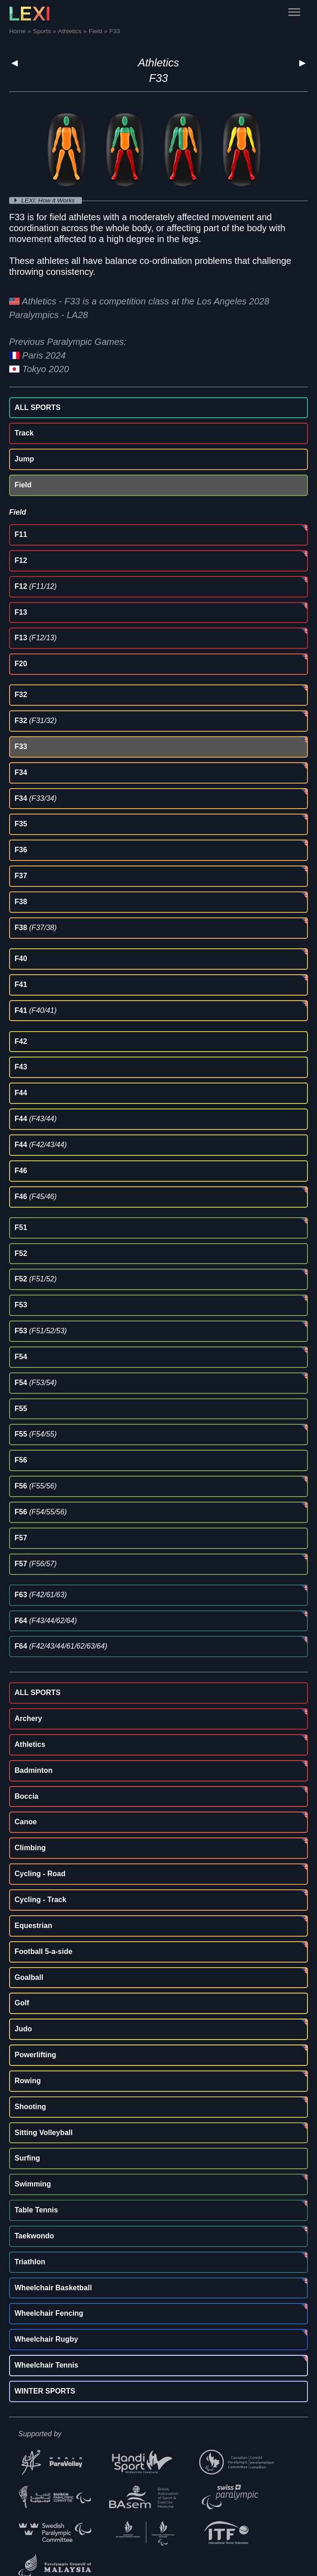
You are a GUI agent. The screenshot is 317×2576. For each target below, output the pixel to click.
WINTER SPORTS (45, 2391)
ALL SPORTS (37, 407)
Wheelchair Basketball (53, 2288)
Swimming (33, 2184)
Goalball (29, 1977)
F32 (21, 694)
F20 (21, 664)
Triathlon (30, 2262)
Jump (24, 459)
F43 (21, 1067)
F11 (21, 534)
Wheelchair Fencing (49, 2313)
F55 (21, 1408)
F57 (21, 1538)
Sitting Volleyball (44, 2132)
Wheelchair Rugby (46, 2339)
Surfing (27, 2158)
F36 (21, 850)
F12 (21, 560)
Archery (28, 1718)
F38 (21, 902)
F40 (21, 958)
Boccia (26, 1796)
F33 (21, 746)
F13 (21, 612)
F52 (21, 1253)
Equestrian (33, 1925)
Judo (23, 2029)
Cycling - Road (40, 1874)
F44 (21, 1093)
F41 (21, 984)
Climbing (30, 1848)
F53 (21, 1305)
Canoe (26, 1822)
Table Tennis (36, 2210)
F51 (21, 1227)
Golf (22, 2003)
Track (24, 433)
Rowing (28, 2081)
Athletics (158, 62)
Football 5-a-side (43, 1951)
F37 (21, 876)
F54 (21, 1357)
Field (23, 485)
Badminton (34, 1770)
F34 (21, 772)
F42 (21, 1041)
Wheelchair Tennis (46, 2365)
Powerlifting (35, 2055)
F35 (21, 824)
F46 (21, 1170)
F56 (21, 1460)
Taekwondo (34, 2236)
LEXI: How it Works (49, 200)
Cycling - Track (40, 1899)
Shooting (30, 2106)
